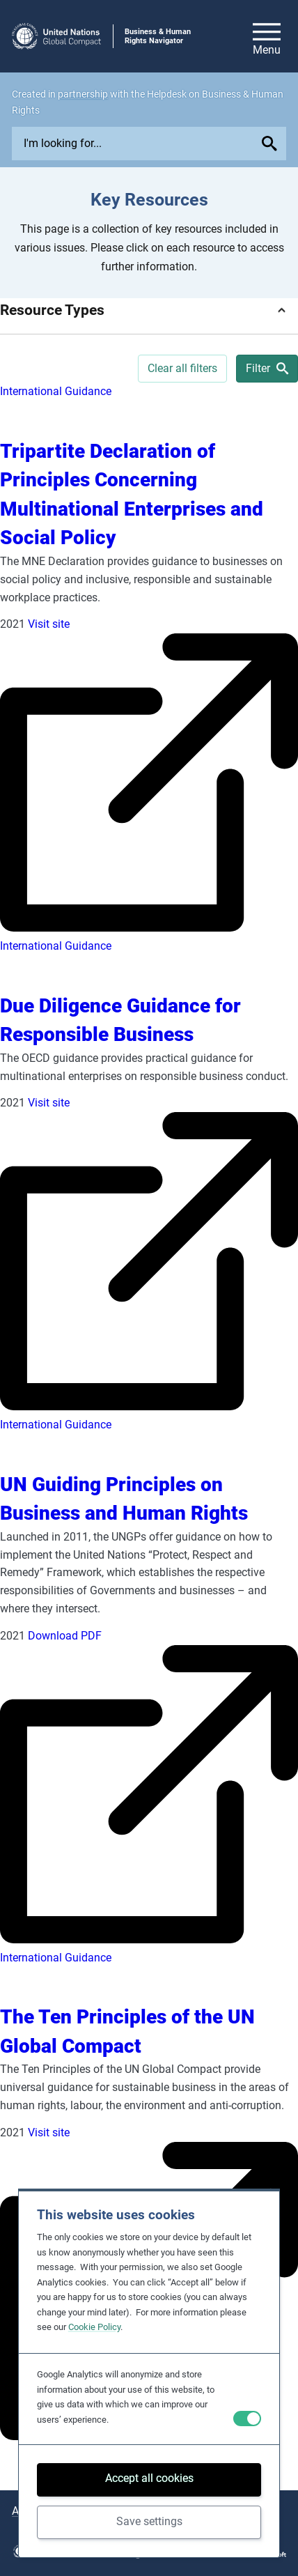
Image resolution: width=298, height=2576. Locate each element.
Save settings (149, 2521)
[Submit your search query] (272, 143)
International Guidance (55, 391)
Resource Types (52, 309)
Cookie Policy (94, 2327)
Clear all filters (182, 368)
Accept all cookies (149, 2478)
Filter (267, 368)
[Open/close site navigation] (266, 36)
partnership (83, 94)
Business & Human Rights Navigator (158, 36)
